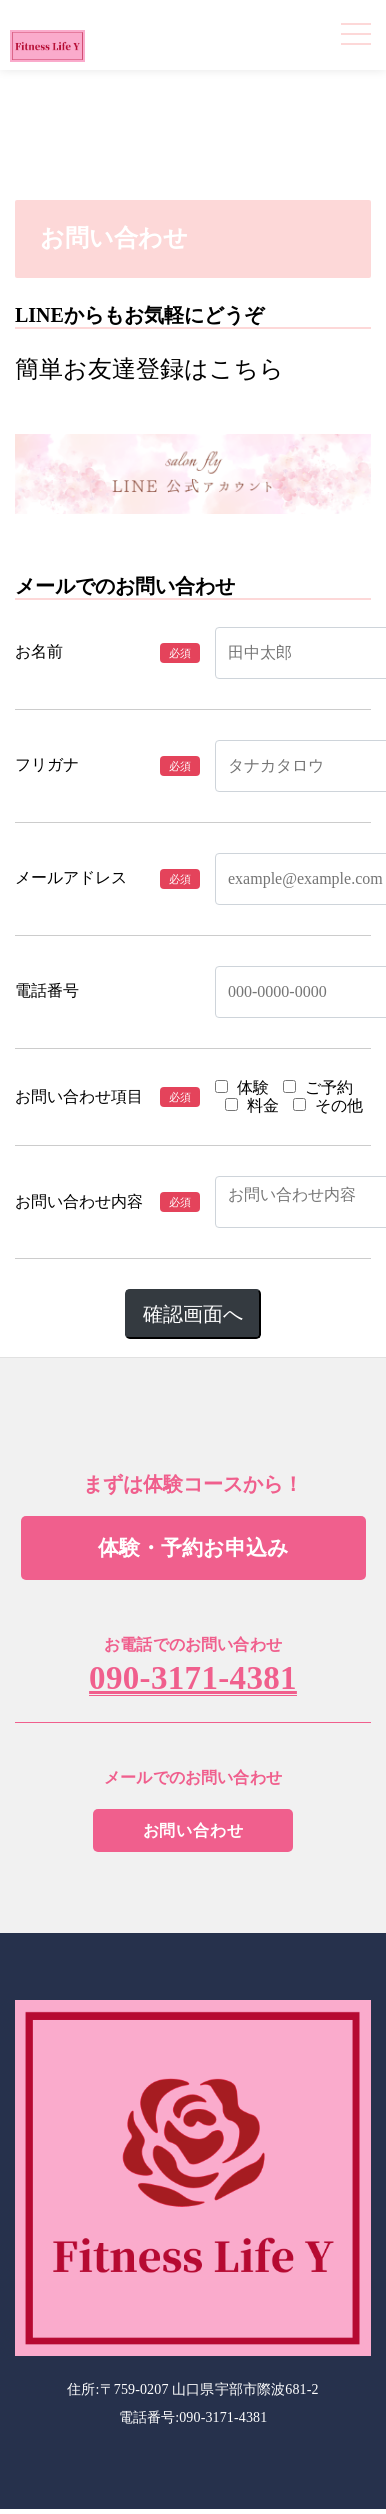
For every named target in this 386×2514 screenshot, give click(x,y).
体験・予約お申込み (193, 1548)
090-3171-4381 (193, 1679)
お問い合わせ (193, 1830)
